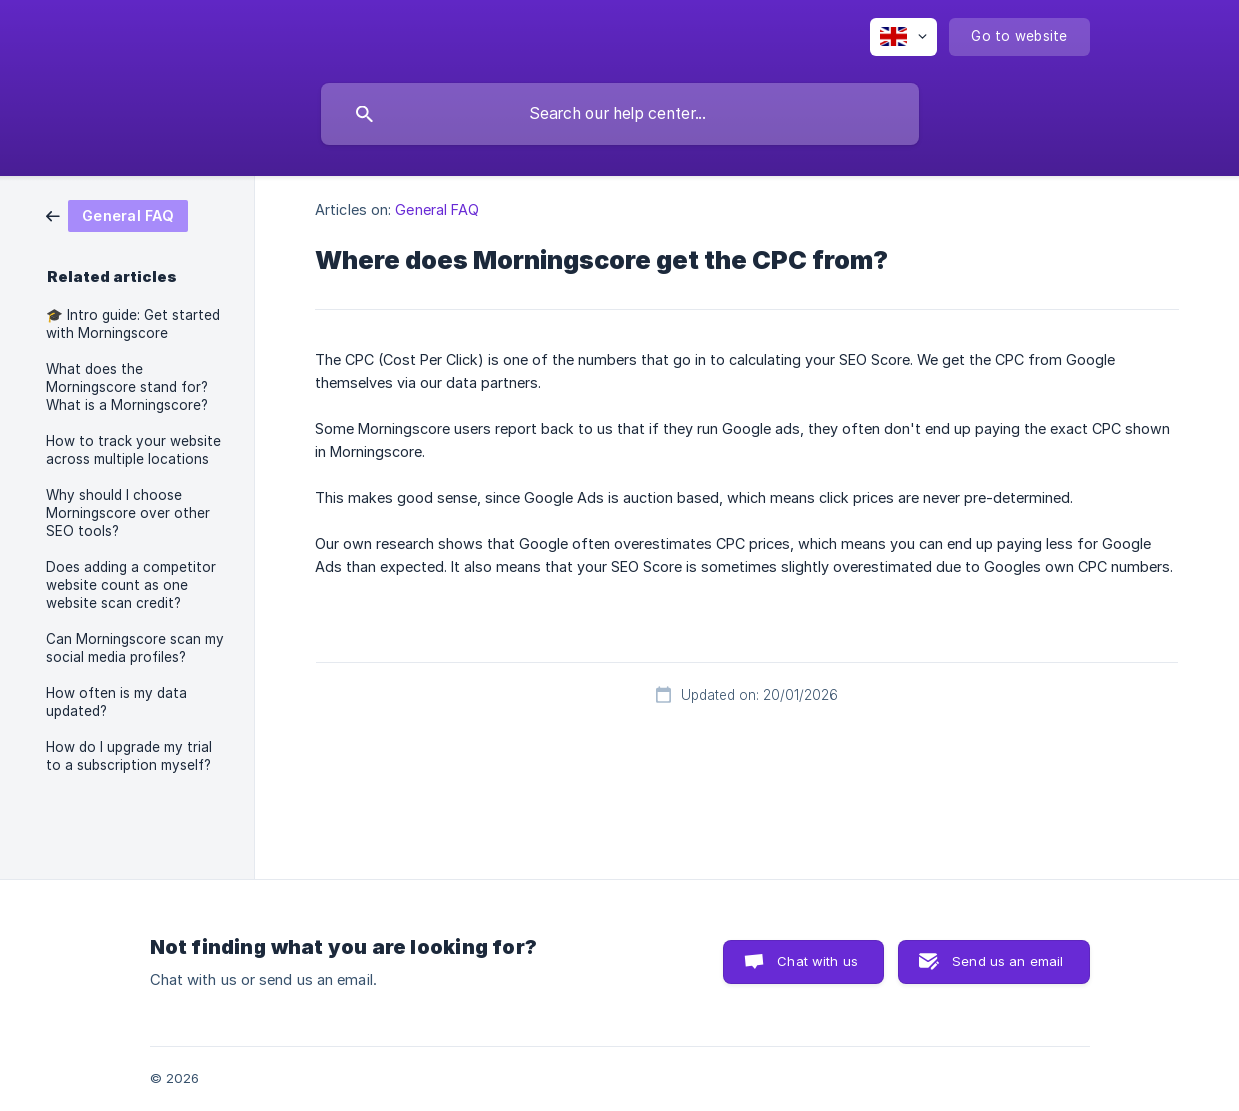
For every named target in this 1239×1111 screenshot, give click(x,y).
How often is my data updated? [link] (116, 702)
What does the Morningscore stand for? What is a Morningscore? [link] (127, 387)
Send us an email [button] (1007, 961)
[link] (117, 214)
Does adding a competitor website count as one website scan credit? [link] (131, 585)
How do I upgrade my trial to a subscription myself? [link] (129, 756)
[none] (903, 37)
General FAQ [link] (437, 209)
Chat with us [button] (817, 961)
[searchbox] (620, 114)
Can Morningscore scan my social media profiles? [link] (135, 648)
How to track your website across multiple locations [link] (133, 450)
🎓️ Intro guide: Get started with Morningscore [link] (133, 324)
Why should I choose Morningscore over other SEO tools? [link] (128, 513)
